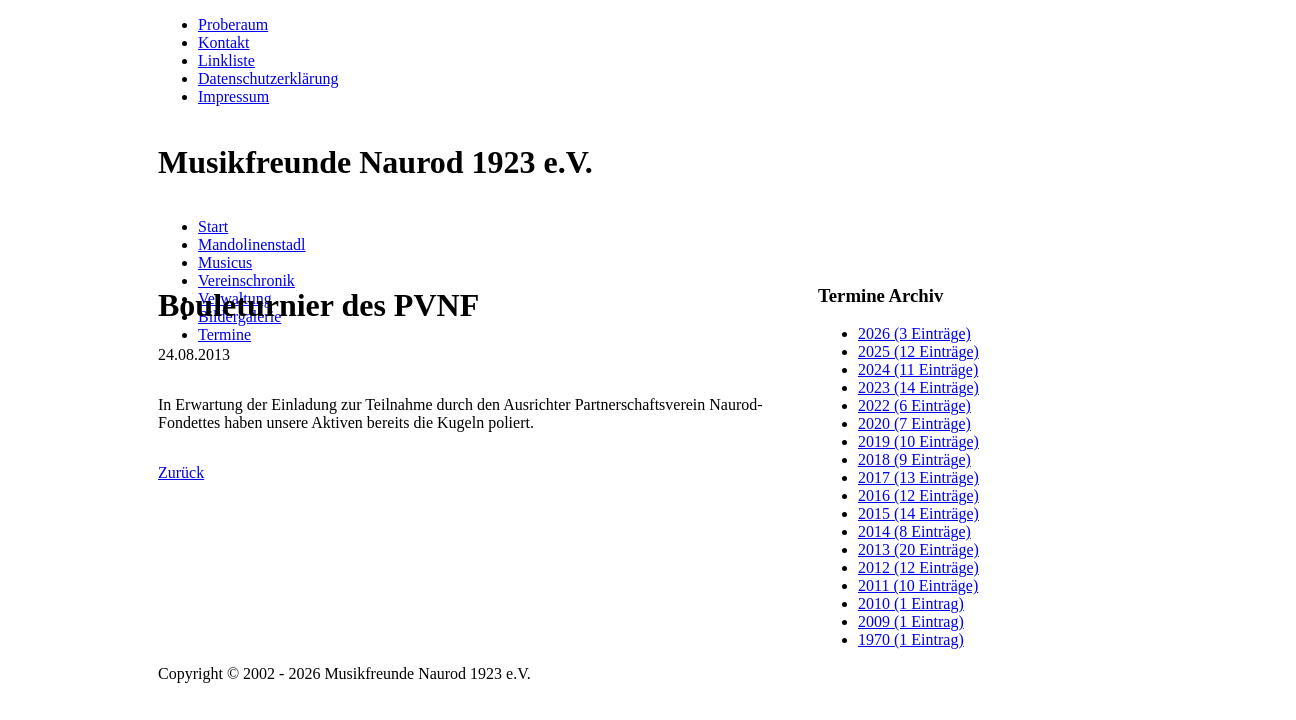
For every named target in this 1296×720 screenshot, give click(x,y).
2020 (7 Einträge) (914, 423)
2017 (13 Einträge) (918, 477)
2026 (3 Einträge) (914, 333)
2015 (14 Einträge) (918, 513)
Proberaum (233, 24)
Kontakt (224, 42)
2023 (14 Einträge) (918, 387)
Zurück (181, 472)
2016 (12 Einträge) (918, 495)
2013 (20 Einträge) (918, 549)
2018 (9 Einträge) (914, 459)
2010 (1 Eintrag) (911, 603)
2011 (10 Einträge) (918, 585)
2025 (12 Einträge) (918, 351)
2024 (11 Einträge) (918, 369)
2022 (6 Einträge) (914, 405)
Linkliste (226, 60)
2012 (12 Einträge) (918, 567)
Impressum (233, 96)
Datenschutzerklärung (268, 78)
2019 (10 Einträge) (918, 441)
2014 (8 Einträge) (914, 531)
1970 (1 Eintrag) (911, 639)
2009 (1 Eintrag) (911, 621)
